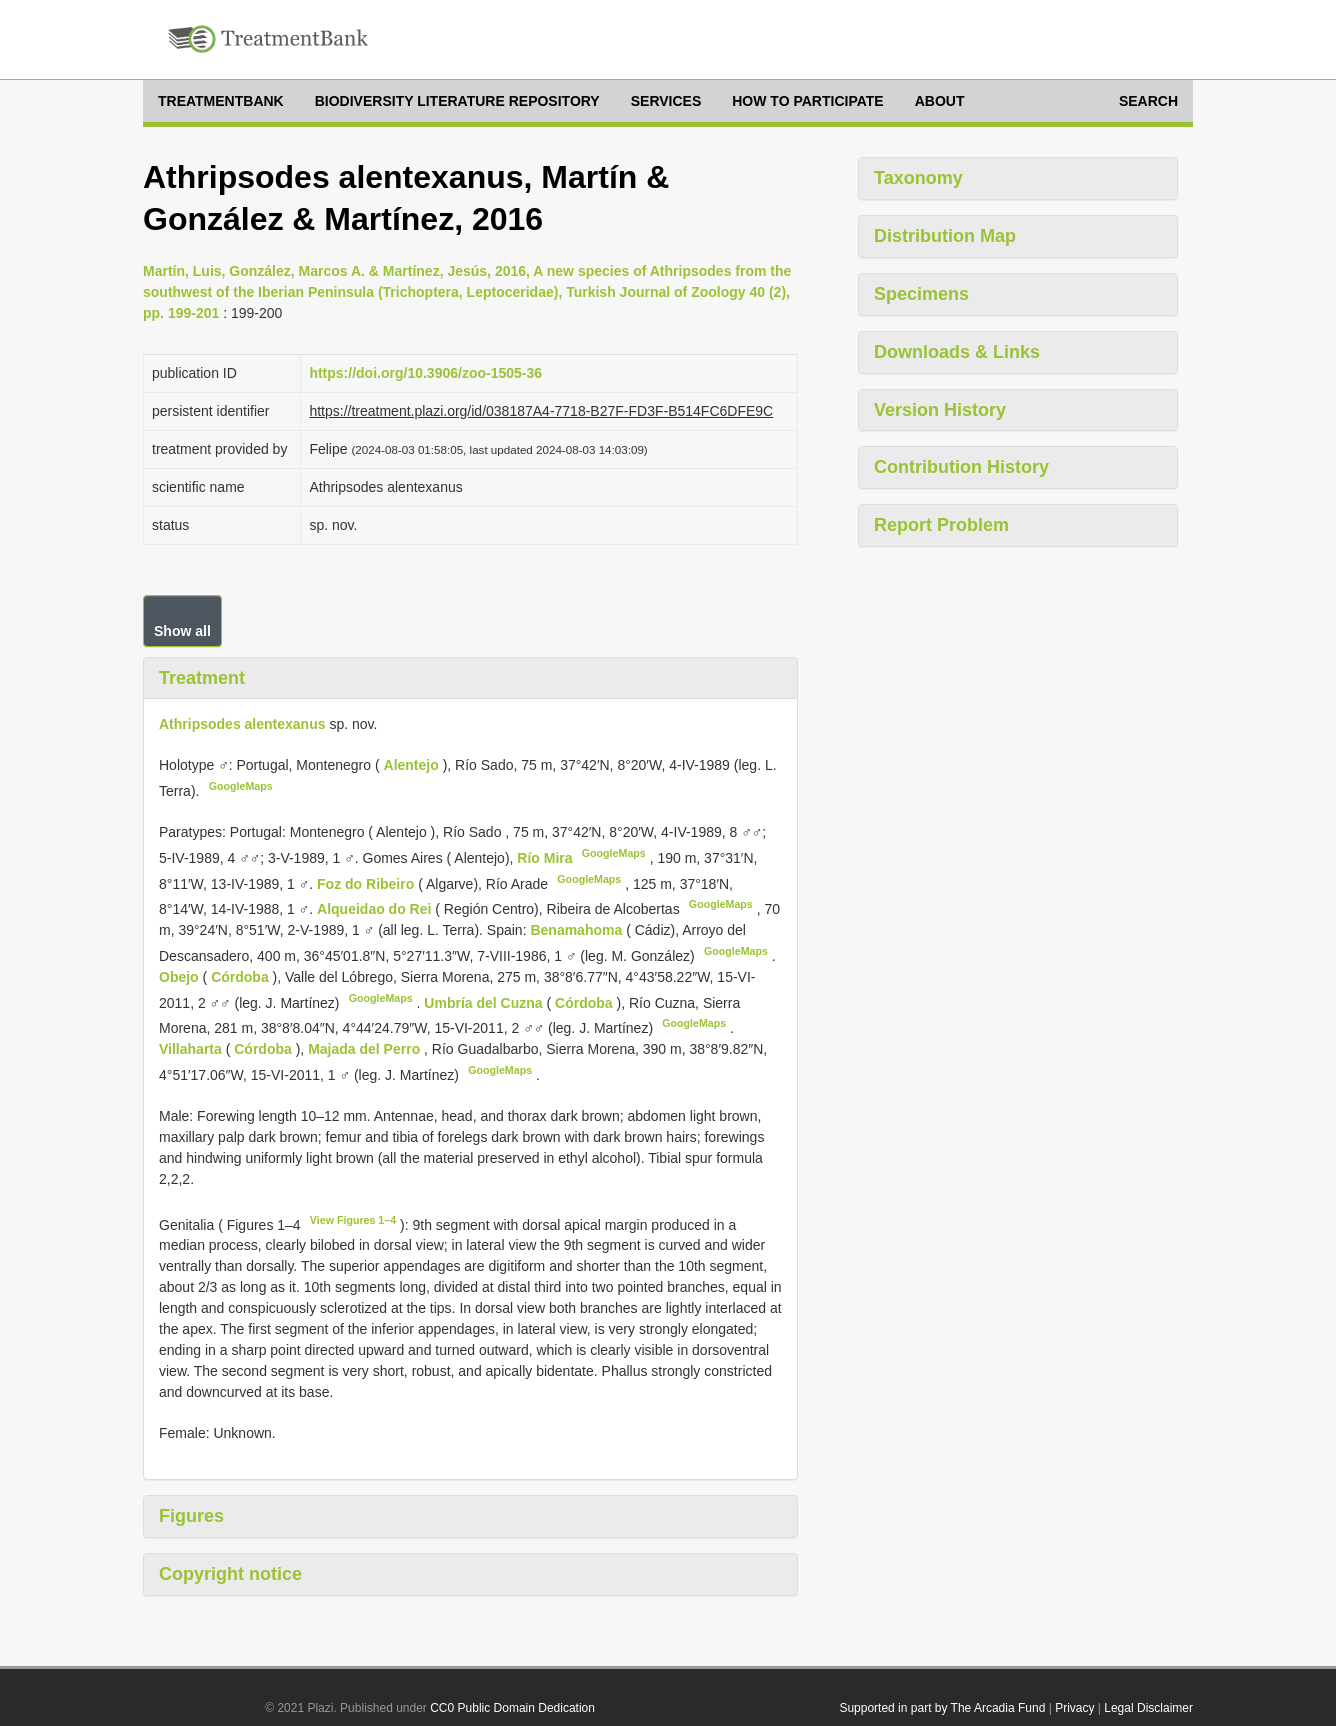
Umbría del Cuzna (485, 1002)
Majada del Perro (366, 1049)
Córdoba (241, 977)
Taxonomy (918, 178)
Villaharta (192, 1049)
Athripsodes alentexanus (242, 724)
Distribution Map (945, 236)
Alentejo (413, 765)
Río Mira (546, 858)
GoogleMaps (241, 786)
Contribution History (961, 467)
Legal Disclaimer (1148, 1708)
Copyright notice (230, 1574)
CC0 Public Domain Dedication (512, 1708)
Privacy (1074, 1708)
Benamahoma (578, 930)
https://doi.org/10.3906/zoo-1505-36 (425, 373)
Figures (191, 1516)
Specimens (921, 294)
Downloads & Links (957, 352)
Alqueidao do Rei (376, 909)
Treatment (202, 678)
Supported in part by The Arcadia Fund (942, 1708)
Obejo (181, 977)
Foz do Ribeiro (367, 883)
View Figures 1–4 (353, 1220)
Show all (182, 631)
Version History (940, 410)
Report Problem (941, 525)
